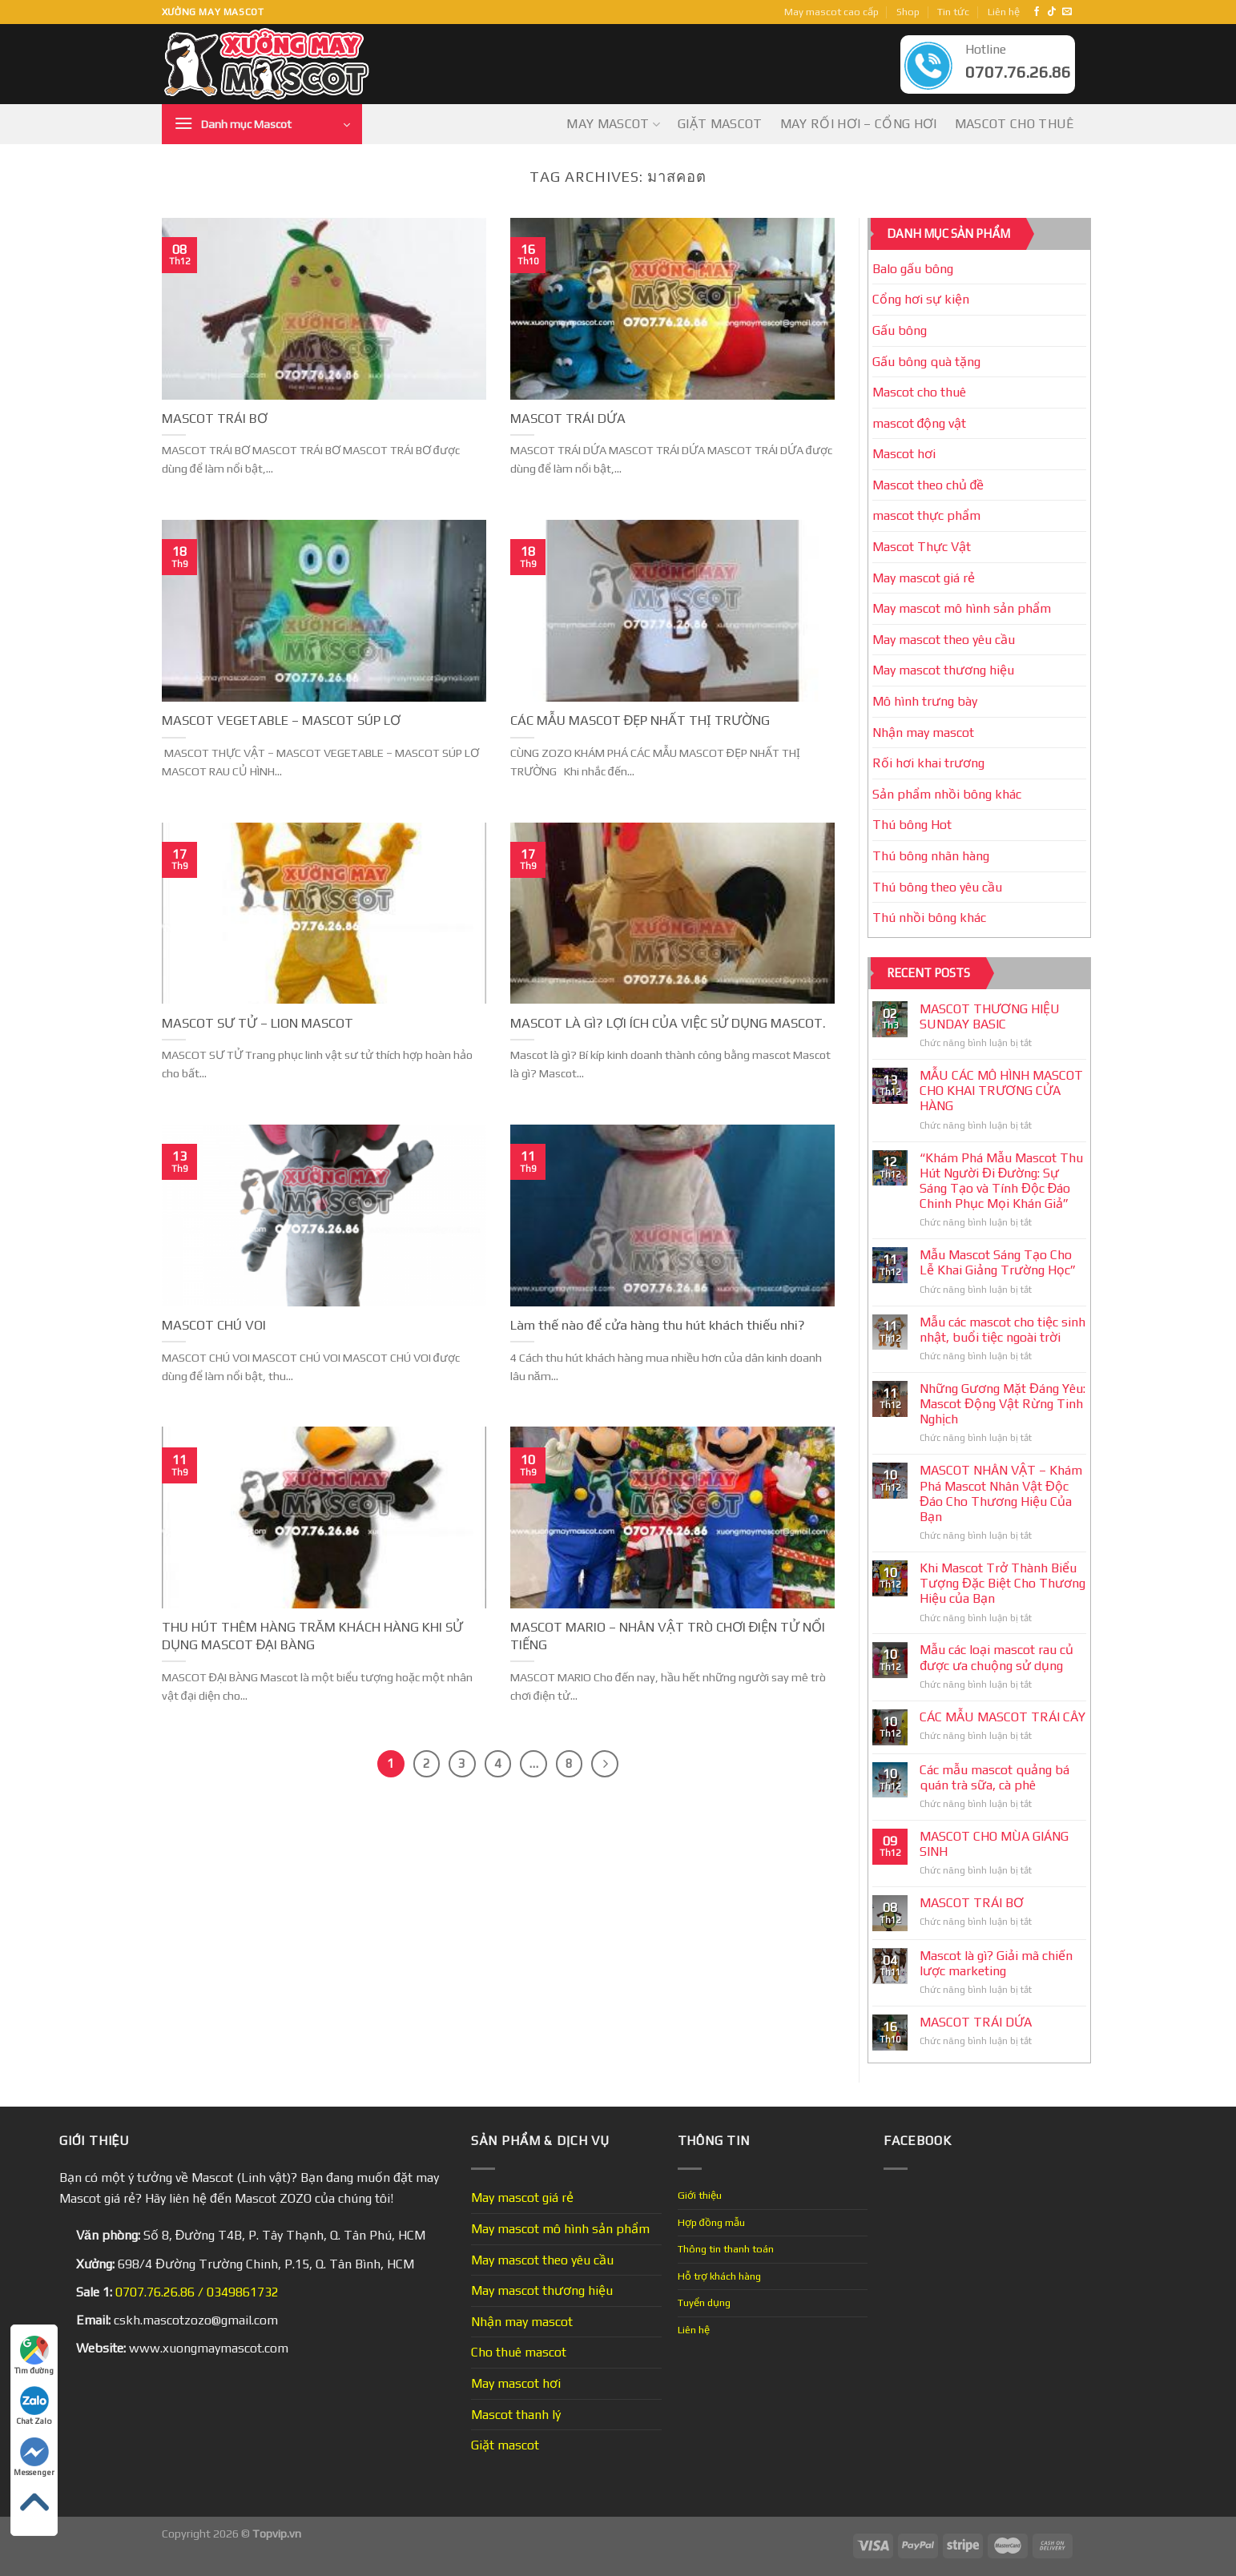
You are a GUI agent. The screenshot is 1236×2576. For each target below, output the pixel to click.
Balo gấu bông (912, 268)
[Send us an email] (1067, 12)
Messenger (34, 2457)
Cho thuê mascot (518, 2352)
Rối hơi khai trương (928, 763)
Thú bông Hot (912, 824)
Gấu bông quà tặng (926, 361)
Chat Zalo (34, 2405)
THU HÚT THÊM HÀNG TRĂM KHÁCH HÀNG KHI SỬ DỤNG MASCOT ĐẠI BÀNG (312, 1635)
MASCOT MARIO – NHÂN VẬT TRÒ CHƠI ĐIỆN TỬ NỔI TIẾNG (668, 1635)
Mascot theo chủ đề (928, 485)
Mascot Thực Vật (921, 546)
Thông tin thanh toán (726, 2249)
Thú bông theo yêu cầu (937, 887)
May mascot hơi (516, 2383)
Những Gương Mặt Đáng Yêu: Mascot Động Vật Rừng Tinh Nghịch (1002, 1404)
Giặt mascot (720, 123)
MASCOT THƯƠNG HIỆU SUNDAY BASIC (990, 1016)
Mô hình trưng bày (924, 701)
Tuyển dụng (704, 2302)
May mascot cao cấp (831, 12)
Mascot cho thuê (1015, 123)
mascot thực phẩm (926, 515)
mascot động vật (919, 423)
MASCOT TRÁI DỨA (568, 418)
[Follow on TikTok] (1052, 12)
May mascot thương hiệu (943, 670)
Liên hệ (1004, 12)
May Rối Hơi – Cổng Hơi (858, 123)
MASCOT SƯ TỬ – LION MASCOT (257, 1023)
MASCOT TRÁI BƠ (215, 418)
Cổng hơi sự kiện (920, 299)
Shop (908, 12)
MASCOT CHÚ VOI (214, 1325)
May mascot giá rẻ (923, 578)
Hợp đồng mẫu (711, 2222)
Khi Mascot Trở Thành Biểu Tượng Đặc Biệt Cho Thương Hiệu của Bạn (1002, 1583)
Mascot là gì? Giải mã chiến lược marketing (996, 1963)
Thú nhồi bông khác (929, 917)
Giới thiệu (700, 2195)
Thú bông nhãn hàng (930, 855)
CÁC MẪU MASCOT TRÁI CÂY (1002, 1717)
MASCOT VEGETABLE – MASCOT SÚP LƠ (281, 720)
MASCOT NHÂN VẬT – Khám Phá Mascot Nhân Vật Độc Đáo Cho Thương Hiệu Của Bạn (1001, 1493)
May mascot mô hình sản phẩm (961, 608)
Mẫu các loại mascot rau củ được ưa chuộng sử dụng (996, 1657)
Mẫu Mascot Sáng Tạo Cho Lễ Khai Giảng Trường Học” (998, 1262)
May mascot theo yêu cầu (943, 639)
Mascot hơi (904, 453)
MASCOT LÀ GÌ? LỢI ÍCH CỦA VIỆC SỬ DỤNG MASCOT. (668, 1023)
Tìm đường (34, 2355)
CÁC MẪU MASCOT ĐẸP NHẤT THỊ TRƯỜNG (640, 720)
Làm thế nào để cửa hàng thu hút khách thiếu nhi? (657, 1325)
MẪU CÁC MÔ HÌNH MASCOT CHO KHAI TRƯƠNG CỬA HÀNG (1001, 1090)
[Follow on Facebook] (1036, 12)
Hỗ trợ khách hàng (719, 2276)
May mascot (613, 124)
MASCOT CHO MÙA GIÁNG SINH (994, 1844)
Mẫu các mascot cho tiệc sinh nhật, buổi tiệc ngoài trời (1002, 1329)
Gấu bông (899, 330)
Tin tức (953, 12)
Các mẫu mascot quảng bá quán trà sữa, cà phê (994, 1777)
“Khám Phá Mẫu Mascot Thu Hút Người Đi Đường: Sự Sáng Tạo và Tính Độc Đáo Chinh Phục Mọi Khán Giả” (1001, 1181)
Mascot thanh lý (516, 2414)
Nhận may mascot (923, 732)
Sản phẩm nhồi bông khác (946, 794)
